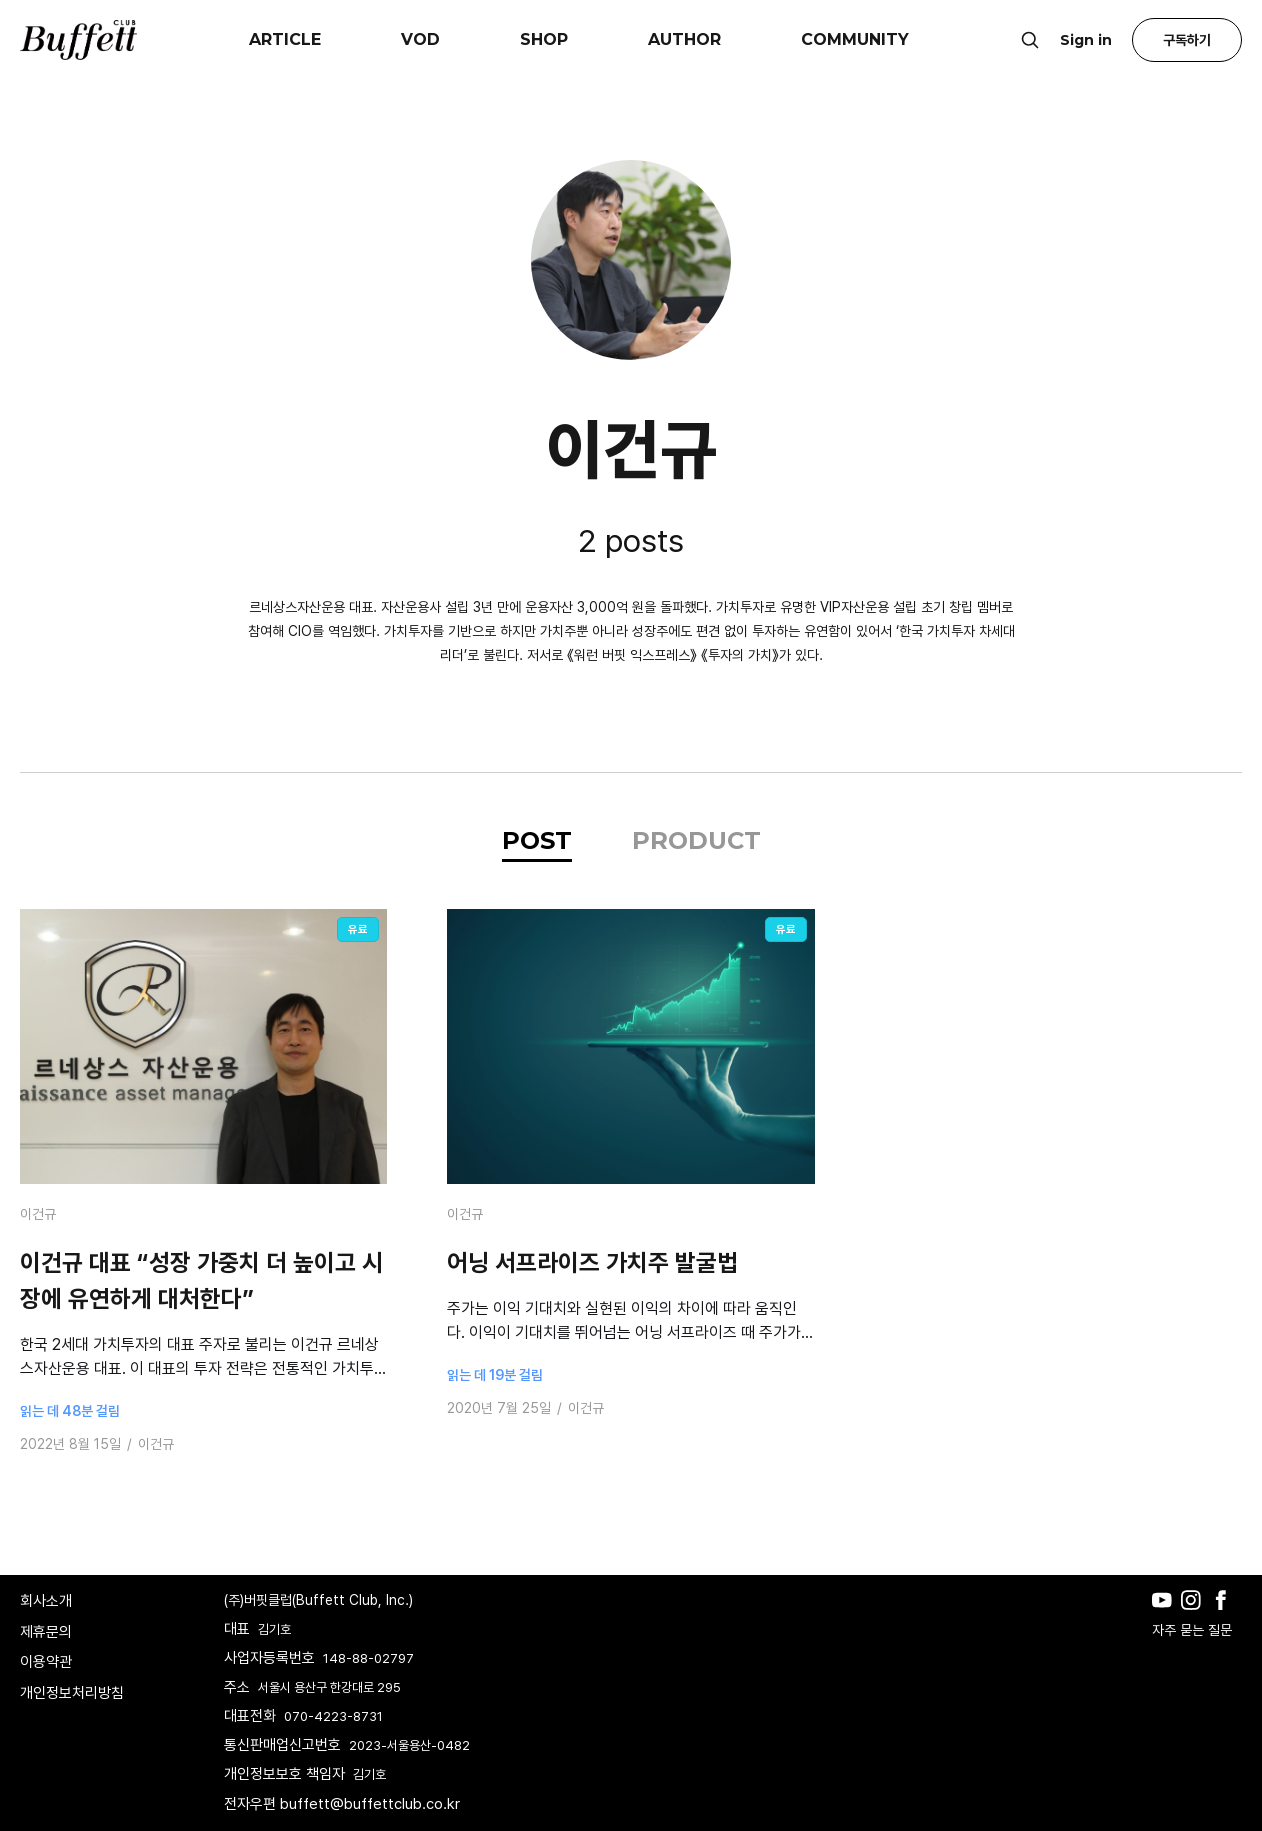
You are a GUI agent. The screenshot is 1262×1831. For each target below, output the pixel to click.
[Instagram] (1195, 1615)
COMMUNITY (855, 39)
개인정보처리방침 (72, 1693)
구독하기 (1187, 40)
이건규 (38, 1214)
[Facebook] (1225, 1615)
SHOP (544, 39)
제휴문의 (46, 1632)
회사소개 (46, 1601)
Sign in (1086, 40)
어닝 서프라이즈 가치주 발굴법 (592, 1262)
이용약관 (46, 1662)
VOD (420, 39)
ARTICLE (285, 39)
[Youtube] (1166, 1615)
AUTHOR (684, 39)
